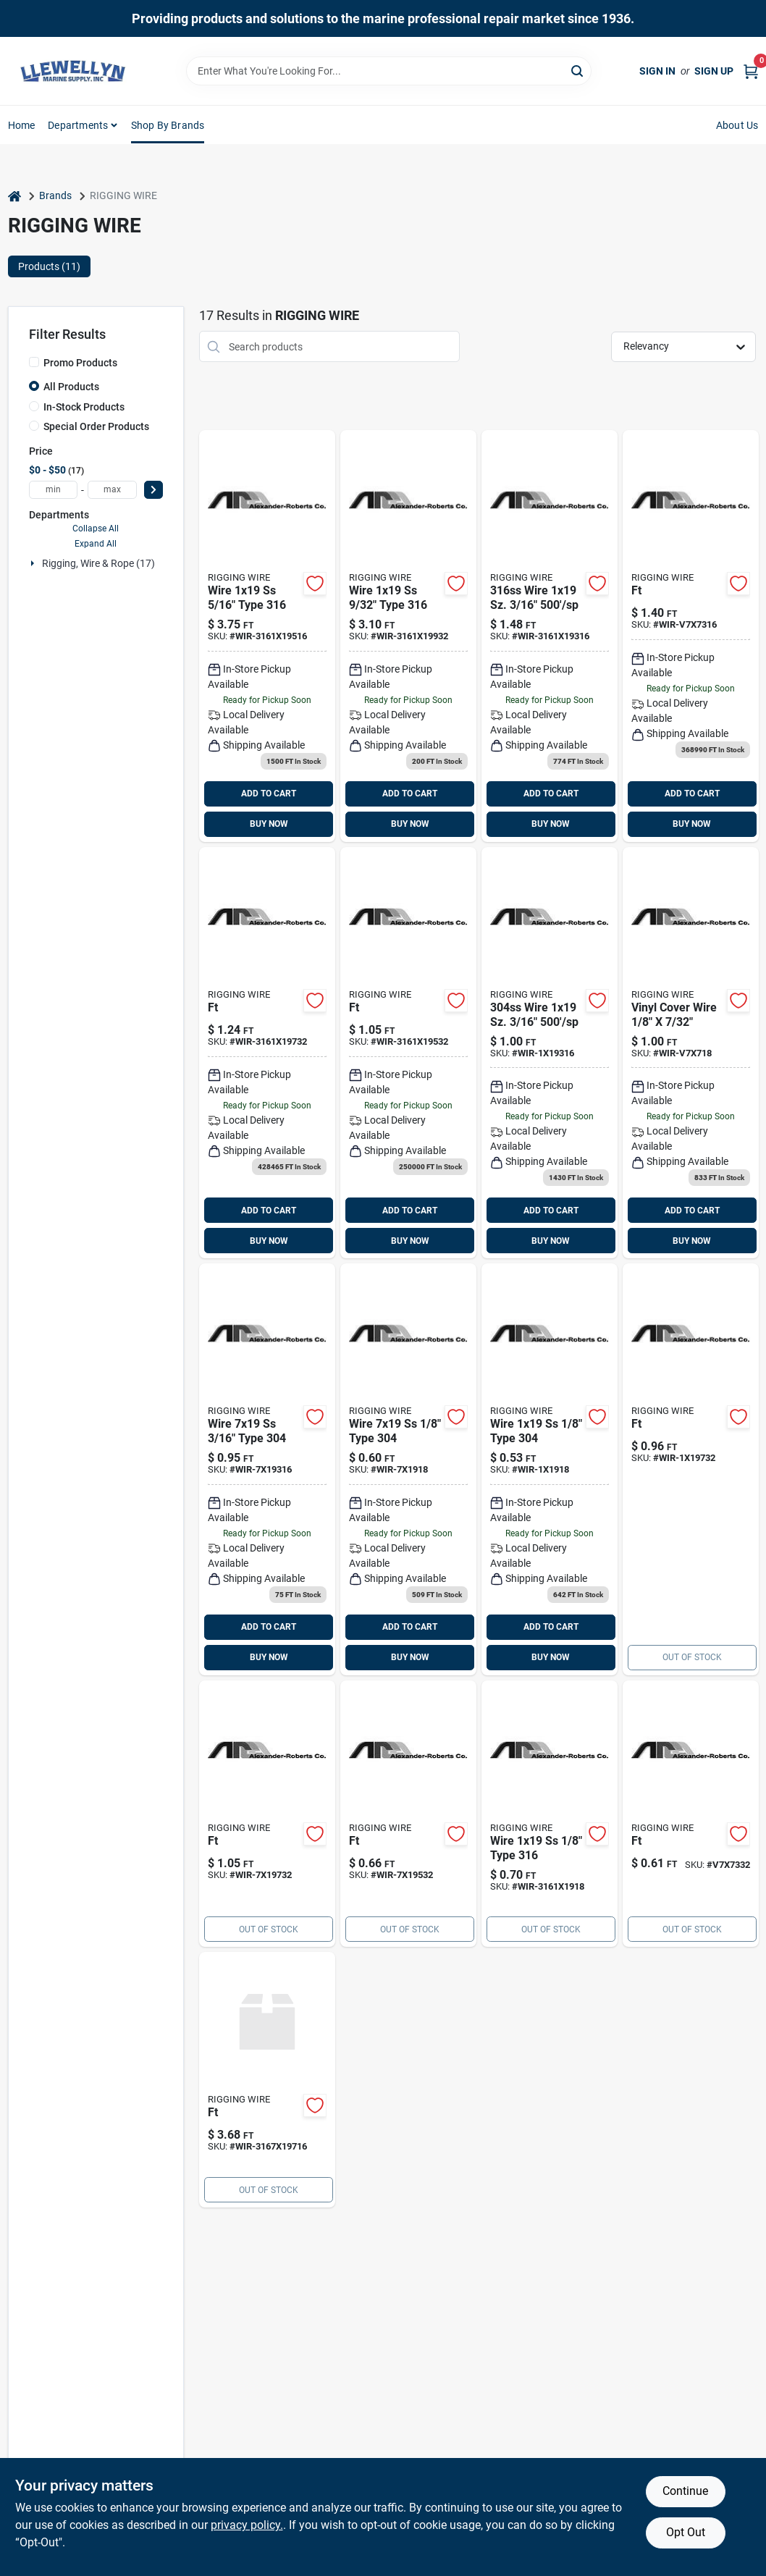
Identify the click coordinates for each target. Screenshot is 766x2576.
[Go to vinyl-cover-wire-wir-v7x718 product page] (691, 1053)
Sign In (657, 71)
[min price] (53, 490)
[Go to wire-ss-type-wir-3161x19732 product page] (267, 1053)
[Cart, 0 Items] (751, 71)
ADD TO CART (268, 793)
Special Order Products (96, 426)
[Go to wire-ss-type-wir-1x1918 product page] (549, 1469)
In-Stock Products (84, 407)
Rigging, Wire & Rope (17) (98, 563)
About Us (737, 125)
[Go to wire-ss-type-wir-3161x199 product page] (408, 636)
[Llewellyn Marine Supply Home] (73, 71)
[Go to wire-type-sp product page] (267, 2079)
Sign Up (713, 71)
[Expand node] (34, 563)
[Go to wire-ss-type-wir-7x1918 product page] (408, 1469)
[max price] (112, 490)
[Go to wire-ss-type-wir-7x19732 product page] (267, 1814)
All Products (71, 386)
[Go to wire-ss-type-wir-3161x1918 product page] (549, 1814)
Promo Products (80, 362)
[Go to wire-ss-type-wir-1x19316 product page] (549, 1053)
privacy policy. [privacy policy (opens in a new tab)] (247, 2525)
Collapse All (95, 528)
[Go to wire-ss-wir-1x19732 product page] (691, 1469)
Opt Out (685, 2532)
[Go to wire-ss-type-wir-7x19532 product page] (408, 1814)
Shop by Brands (168, 125)
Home (21, 125)
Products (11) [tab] (49, 266)
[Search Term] (389, 70)
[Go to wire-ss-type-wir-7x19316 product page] (267, 1469)
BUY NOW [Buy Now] (269, 824)
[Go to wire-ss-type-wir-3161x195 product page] (267, 636)
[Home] (14, 195)
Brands (55, 195)
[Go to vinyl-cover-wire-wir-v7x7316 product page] (691, 636)
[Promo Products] (34, 362)
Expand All (96, 544)
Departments (78, 125)
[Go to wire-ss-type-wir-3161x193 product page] (549, 636)
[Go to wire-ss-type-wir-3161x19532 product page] (408, 1053)
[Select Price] (153, 490)
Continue (685, 2491)
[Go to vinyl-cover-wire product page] (691, 1814)
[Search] (578, 70)
